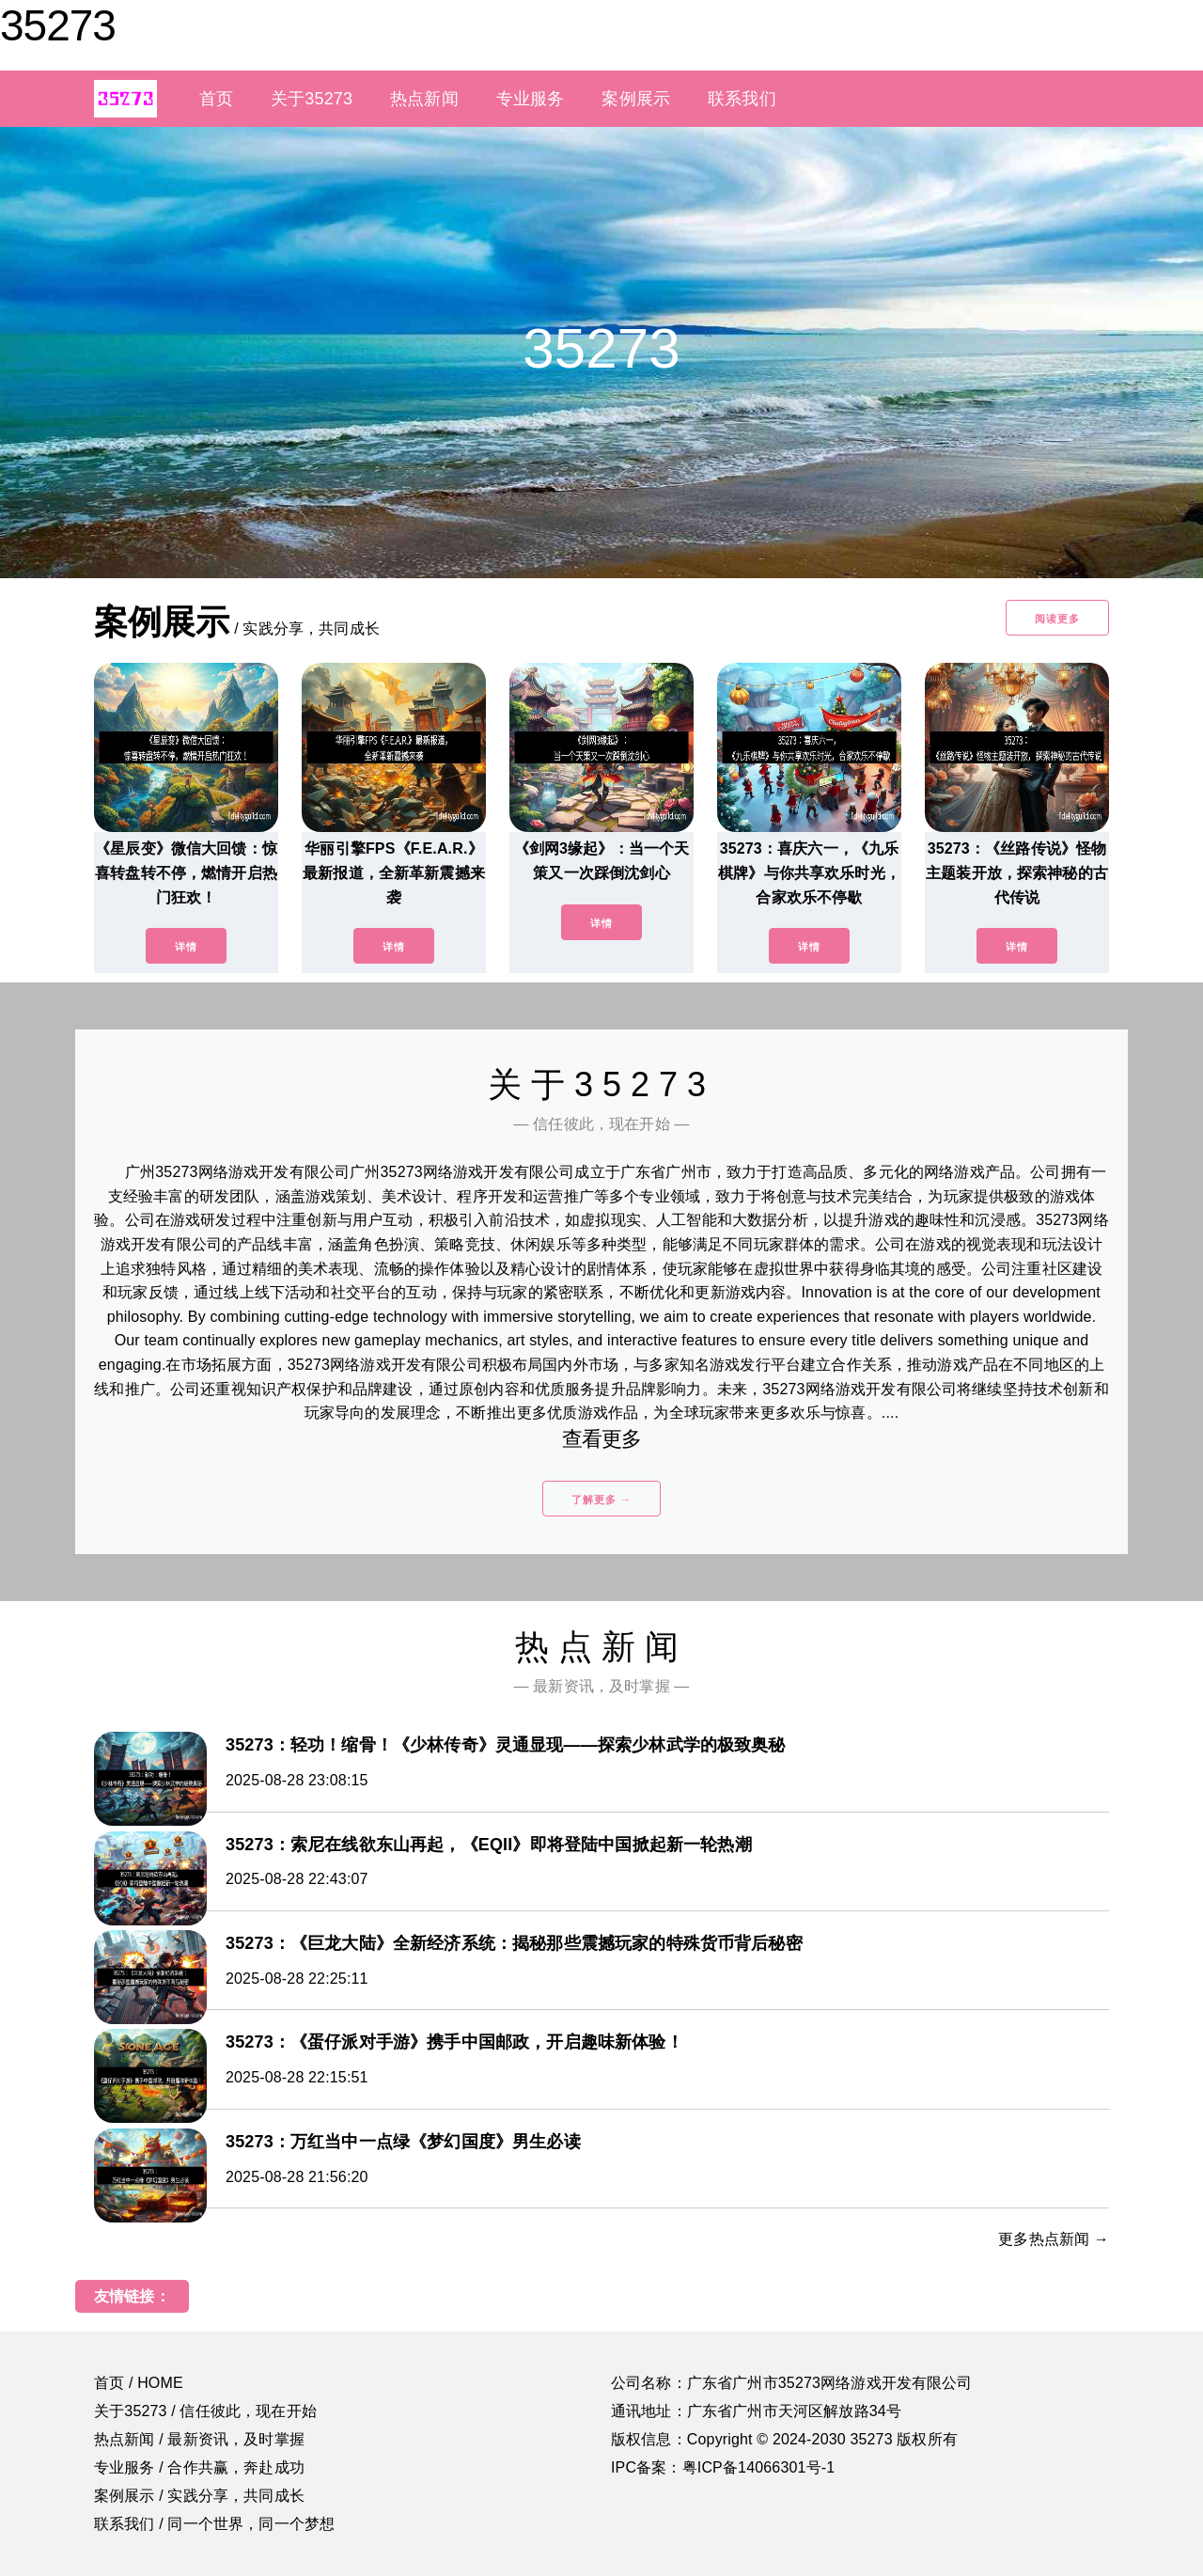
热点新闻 (424, 98)
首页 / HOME (138, 2383)
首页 (216, 98)
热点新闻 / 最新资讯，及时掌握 (199, 2439)
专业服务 (530, 98)
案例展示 (636, 98)
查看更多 (602, 1439)
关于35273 (311, 98)
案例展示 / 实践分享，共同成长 (199, 2496)
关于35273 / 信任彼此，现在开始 (205, 2411)
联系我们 (742, 98)
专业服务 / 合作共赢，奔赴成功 (199, 2467)
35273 (58, 25)
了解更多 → (601, 1499)
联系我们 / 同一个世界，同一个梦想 (214, 2524)
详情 (186, 946)
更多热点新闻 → (1053, 2239)
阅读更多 (1057, 618)
